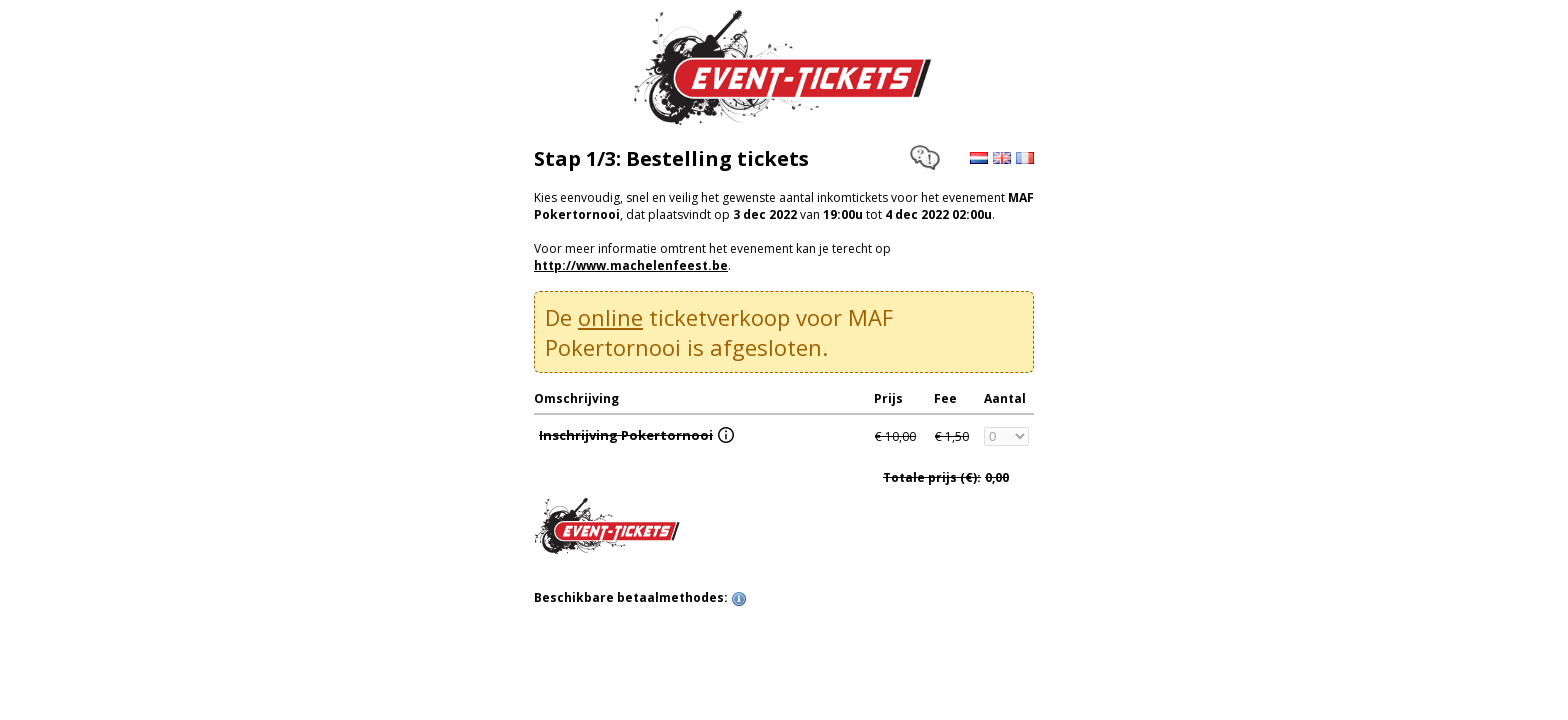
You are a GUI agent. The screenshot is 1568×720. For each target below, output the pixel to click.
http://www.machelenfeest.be (631, 265)
